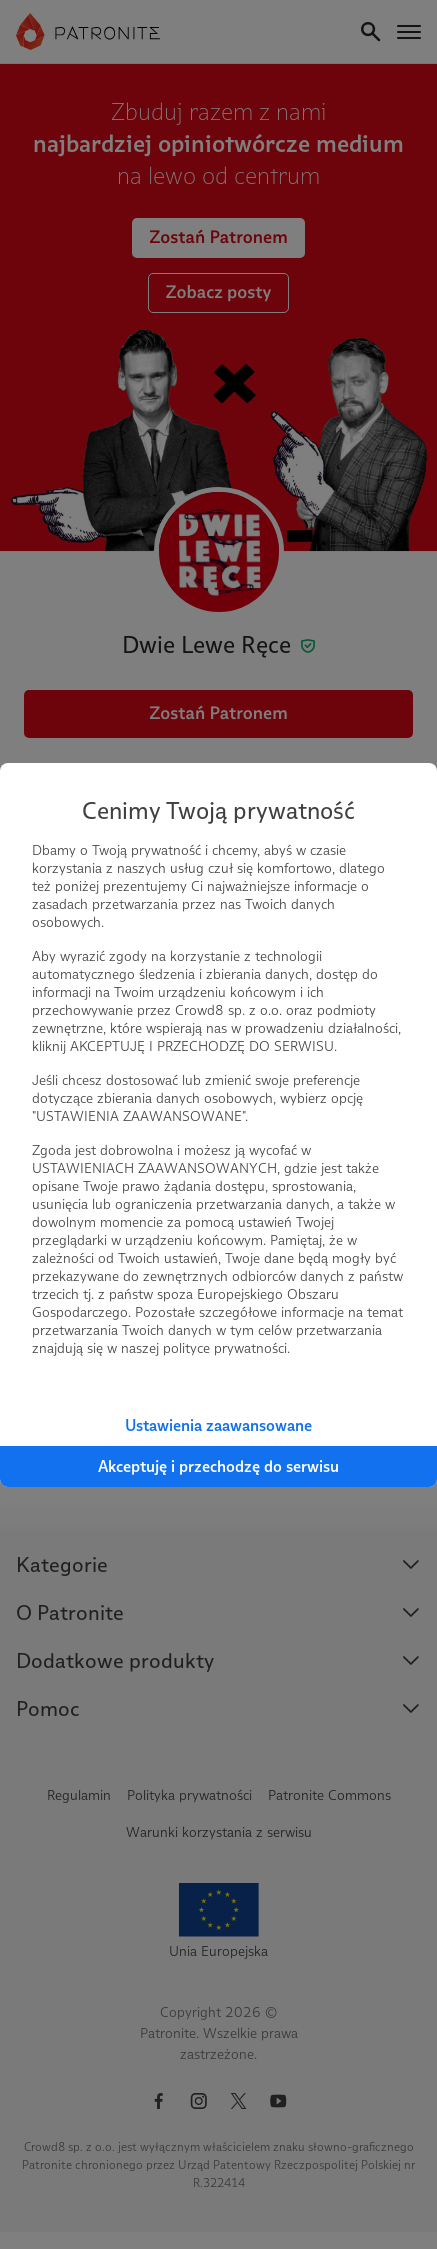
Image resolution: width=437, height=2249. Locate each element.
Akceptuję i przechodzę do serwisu (218, 1466)
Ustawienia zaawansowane (218, 1425)
